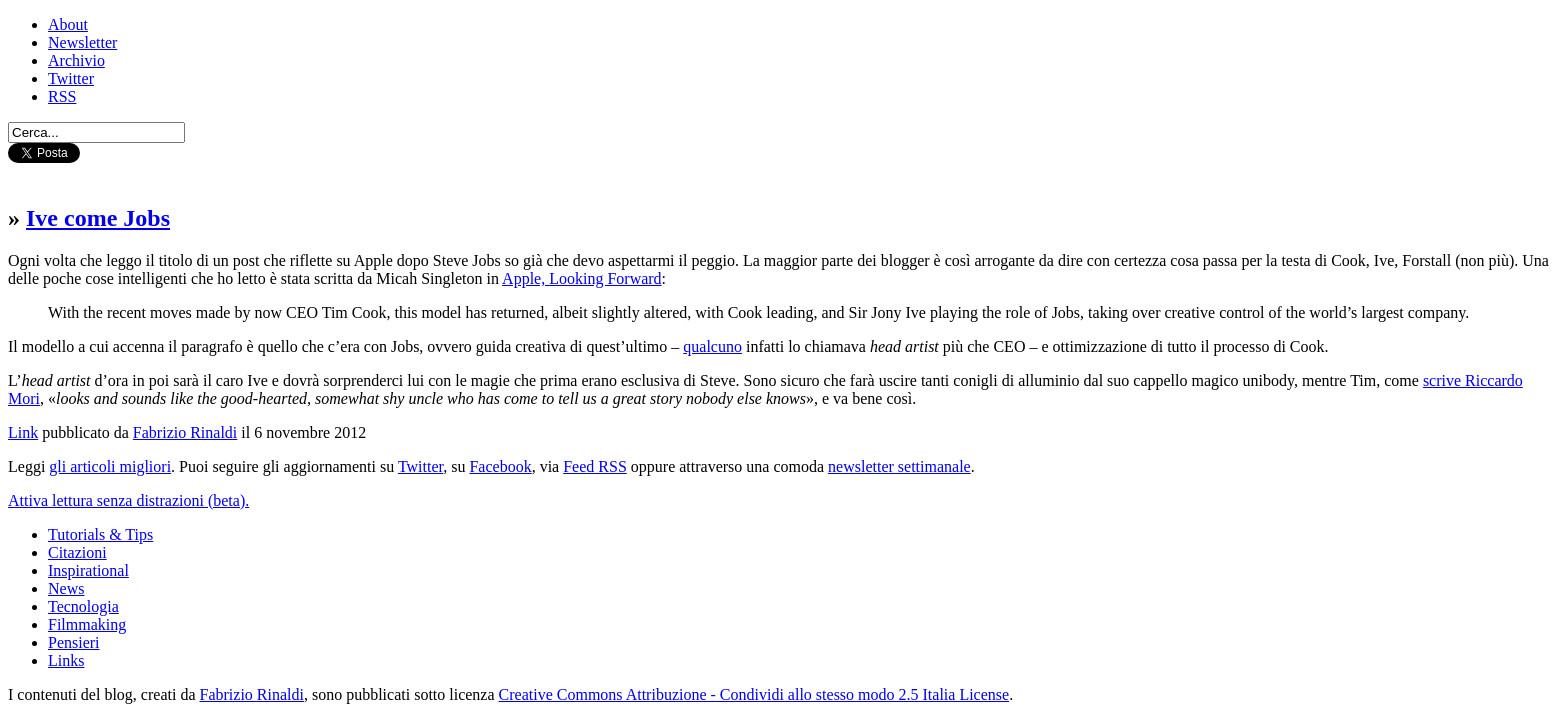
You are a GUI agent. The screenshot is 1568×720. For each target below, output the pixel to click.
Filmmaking (87, 624)
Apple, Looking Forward (582, 278)
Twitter (71, 78)
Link (23, 432)
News (66, 588)
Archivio (76, 60)
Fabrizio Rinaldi (185, 432)
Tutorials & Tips (100, 534)
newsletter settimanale (899, 466)
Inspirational (88, 570)
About (68, 24)
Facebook (500, 466)
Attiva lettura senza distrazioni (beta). (128, 500)
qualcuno (712, 346)
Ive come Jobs (98, 218)
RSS (62, 96)
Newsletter (82, 42)
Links (66, 660)
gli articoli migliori (110, 466)
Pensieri (74, 642)
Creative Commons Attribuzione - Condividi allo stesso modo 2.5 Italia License (754, 694)
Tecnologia (83, 606)
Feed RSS (595, 466)
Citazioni (77, 552)
